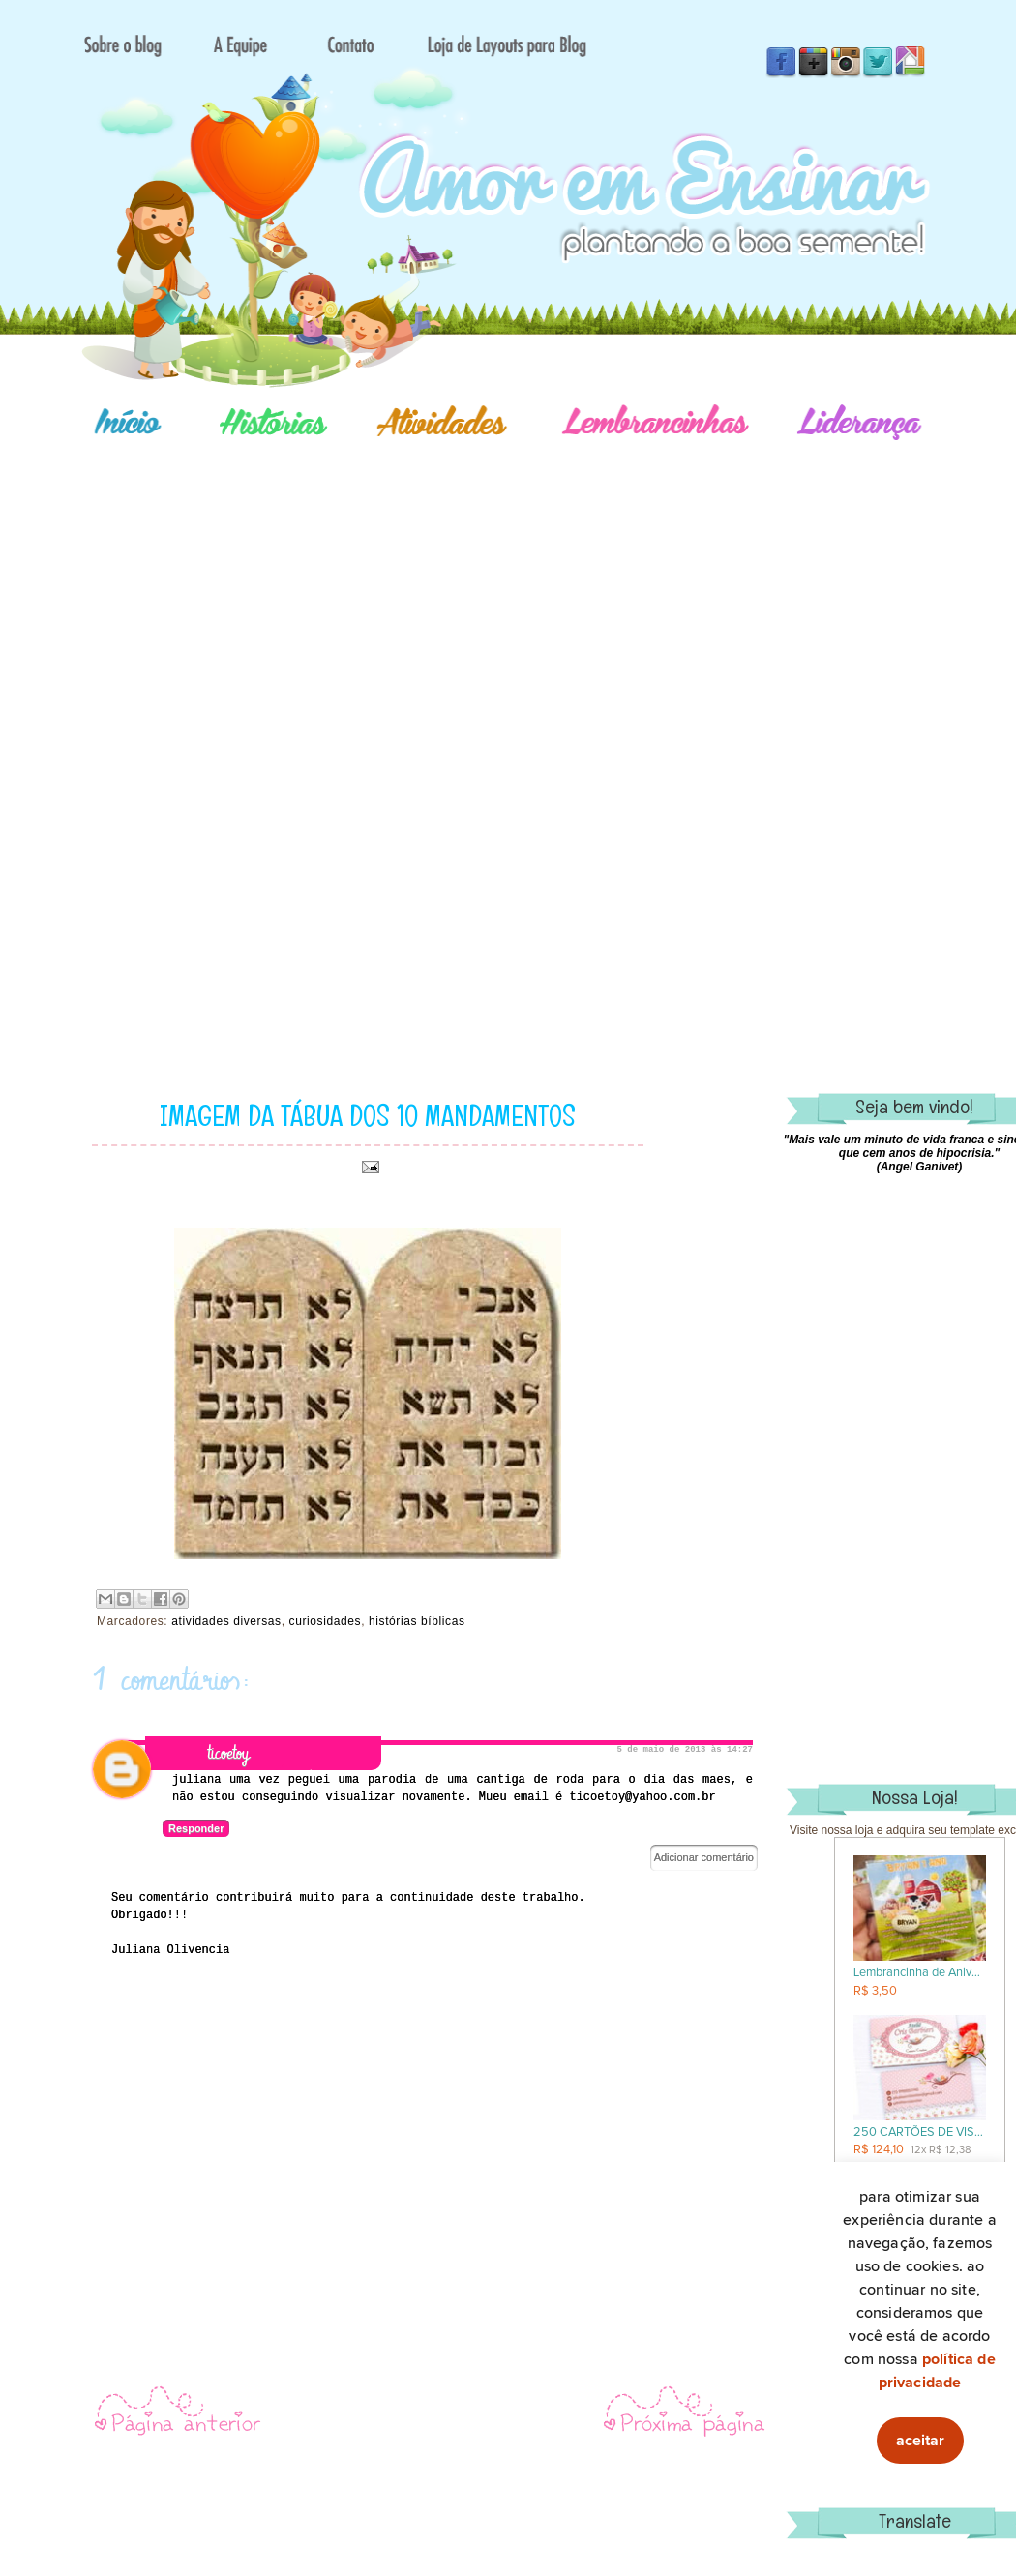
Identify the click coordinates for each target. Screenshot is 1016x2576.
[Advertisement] (576, 648)
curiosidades (325, 1621)
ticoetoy (228, 1753)
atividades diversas (226, 1621)
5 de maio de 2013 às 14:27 (685, 1750)
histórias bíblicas (417, 1621)
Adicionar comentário (704, 1857)
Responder (196, 1828)
